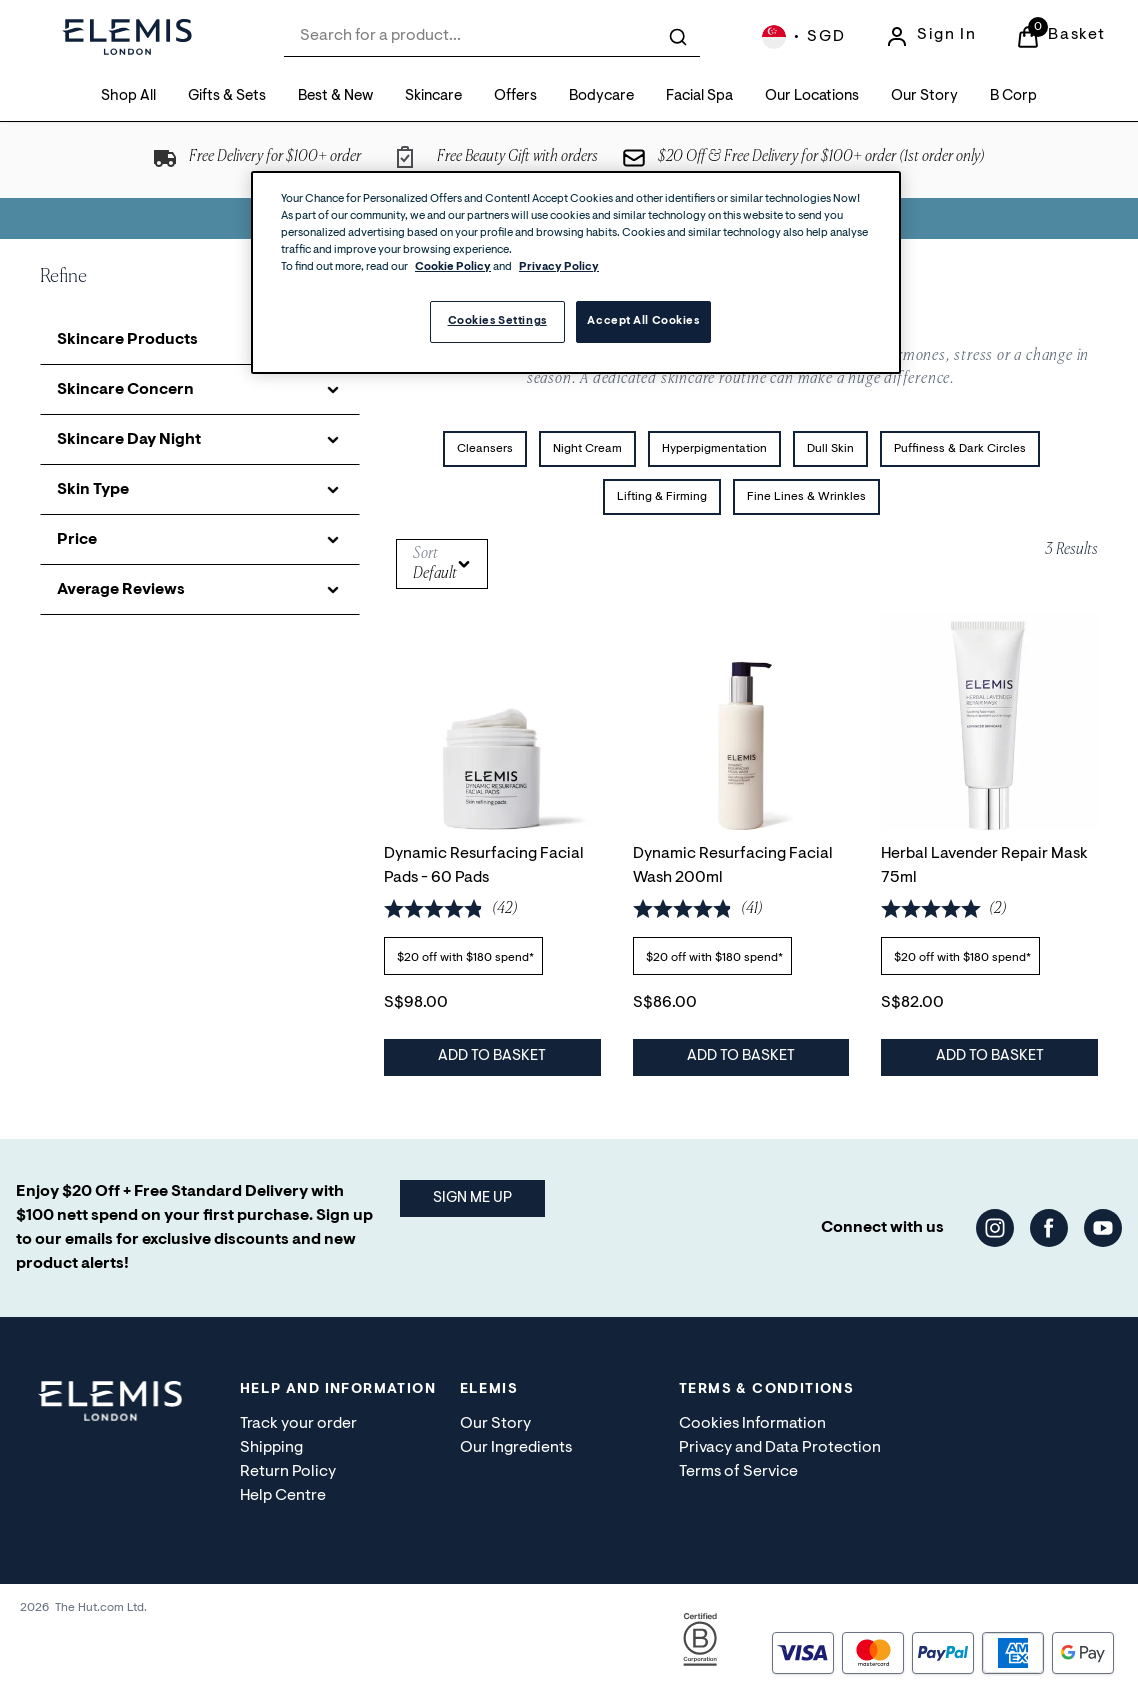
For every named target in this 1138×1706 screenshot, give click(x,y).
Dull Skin (830, 449)
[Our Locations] (812, 97)
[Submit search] (678, 37)
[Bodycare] (601, 97)
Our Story (495, 1424)
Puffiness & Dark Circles (960, 449)
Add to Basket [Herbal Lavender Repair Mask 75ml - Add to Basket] (990, 1056)
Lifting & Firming (662, 497)
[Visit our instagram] (995, 1228)
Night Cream (587, 449)
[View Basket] (1061, 37)
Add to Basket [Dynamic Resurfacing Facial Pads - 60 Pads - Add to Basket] (492, 1056)
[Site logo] (127, 37)
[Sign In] (930, 37)
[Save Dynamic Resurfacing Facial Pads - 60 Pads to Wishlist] (571, 643)
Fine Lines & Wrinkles (806, 497)
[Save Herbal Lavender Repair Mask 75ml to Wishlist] (1068, 643)
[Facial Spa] (699, 97)
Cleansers (485, 449)
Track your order (298, 1424)
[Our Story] (924, 97)
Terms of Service (738, 1472)
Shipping (271, 1448)
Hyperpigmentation (714, 449)
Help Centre (283, 1496)
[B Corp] (1013, 97)
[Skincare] (433, 97)
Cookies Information (752, 1424)
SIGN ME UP (472, 1198)
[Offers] (515, 97)
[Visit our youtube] (1103, 1228)
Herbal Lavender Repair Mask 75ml (984, 865)
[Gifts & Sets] (227, 97)
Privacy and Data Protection (780, 1448)
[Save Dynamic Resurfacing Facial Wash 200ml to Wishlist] (819, 643)
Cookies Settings (497, 321)
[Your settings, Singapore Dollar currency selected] (803, 37)
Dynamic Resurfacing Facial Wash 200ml (733, 865)
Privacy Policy (559, 267)
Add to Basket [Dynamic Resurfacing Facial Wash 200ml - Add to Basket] (741, 1056)
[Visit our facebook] (1049, 1228)
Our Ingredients (516, 1448)
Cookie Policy (453, 267)
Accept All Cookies (643, 321)
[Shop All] (128, 97)
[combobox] (492, 36)
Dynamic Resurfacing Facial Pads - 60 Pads (484, 865)
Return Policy (288, 1472)
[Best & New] (335, 97)
